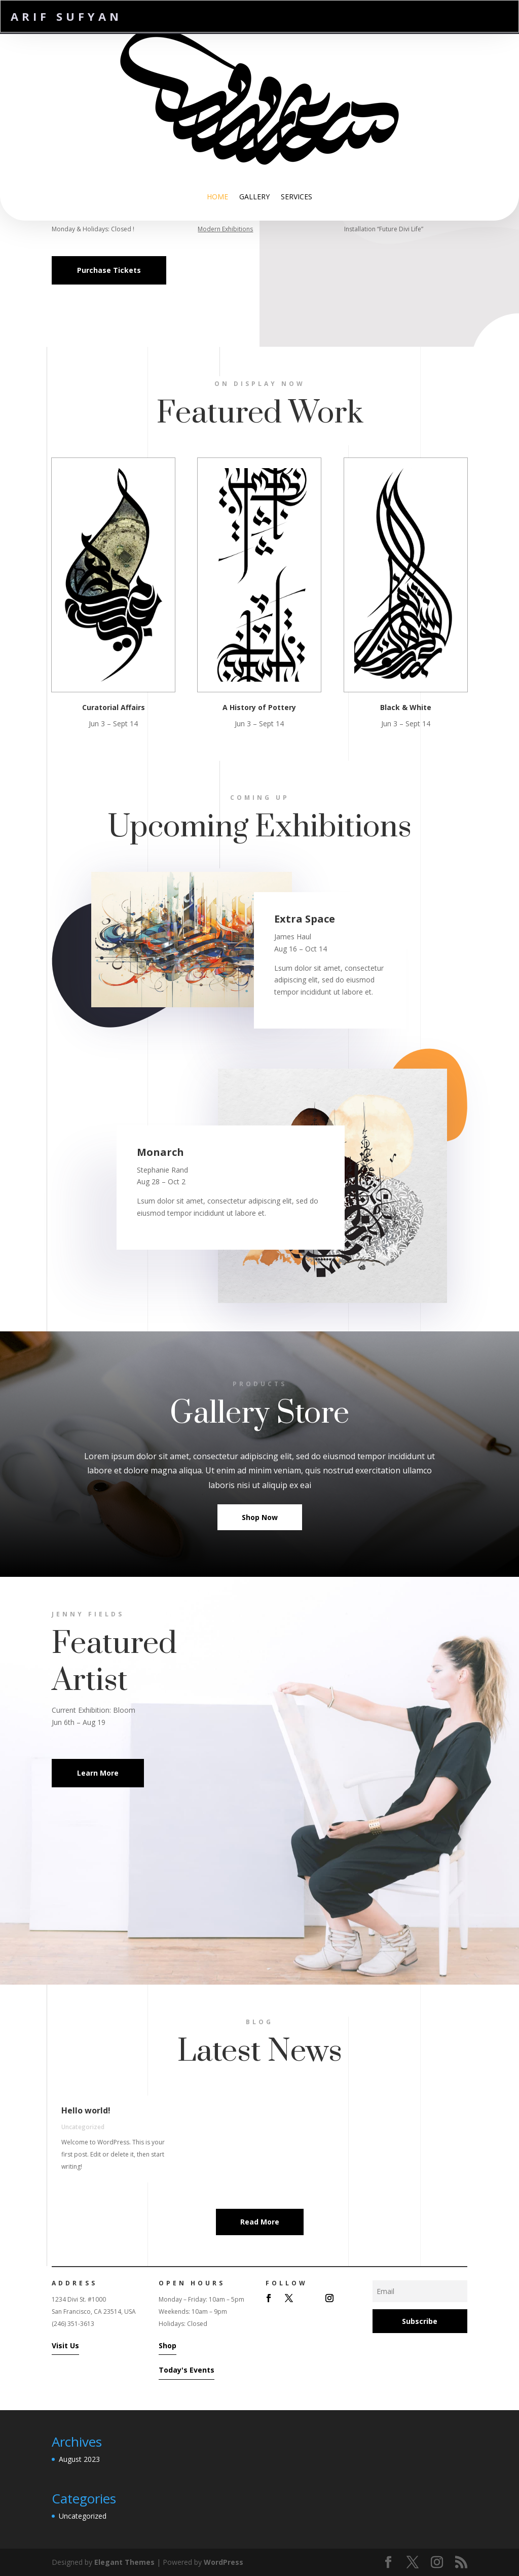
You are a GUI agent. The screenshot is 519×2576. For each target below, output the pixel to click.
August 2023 (79, 2459)
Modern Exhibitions (225, 229)
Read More (259, 2222)
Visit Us (65, 2345)
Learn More (98, 1773)
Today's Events (186, 2370)
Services (296, 196)
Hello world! (85, 2110)
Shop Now (260, 1517)
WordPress (223, 2562)
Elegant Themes (124, 2562)
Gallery (254, 196)
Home (217, 196)
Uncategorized (82, 2127)
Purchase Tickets (109, 270)
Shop (167, 2345)
